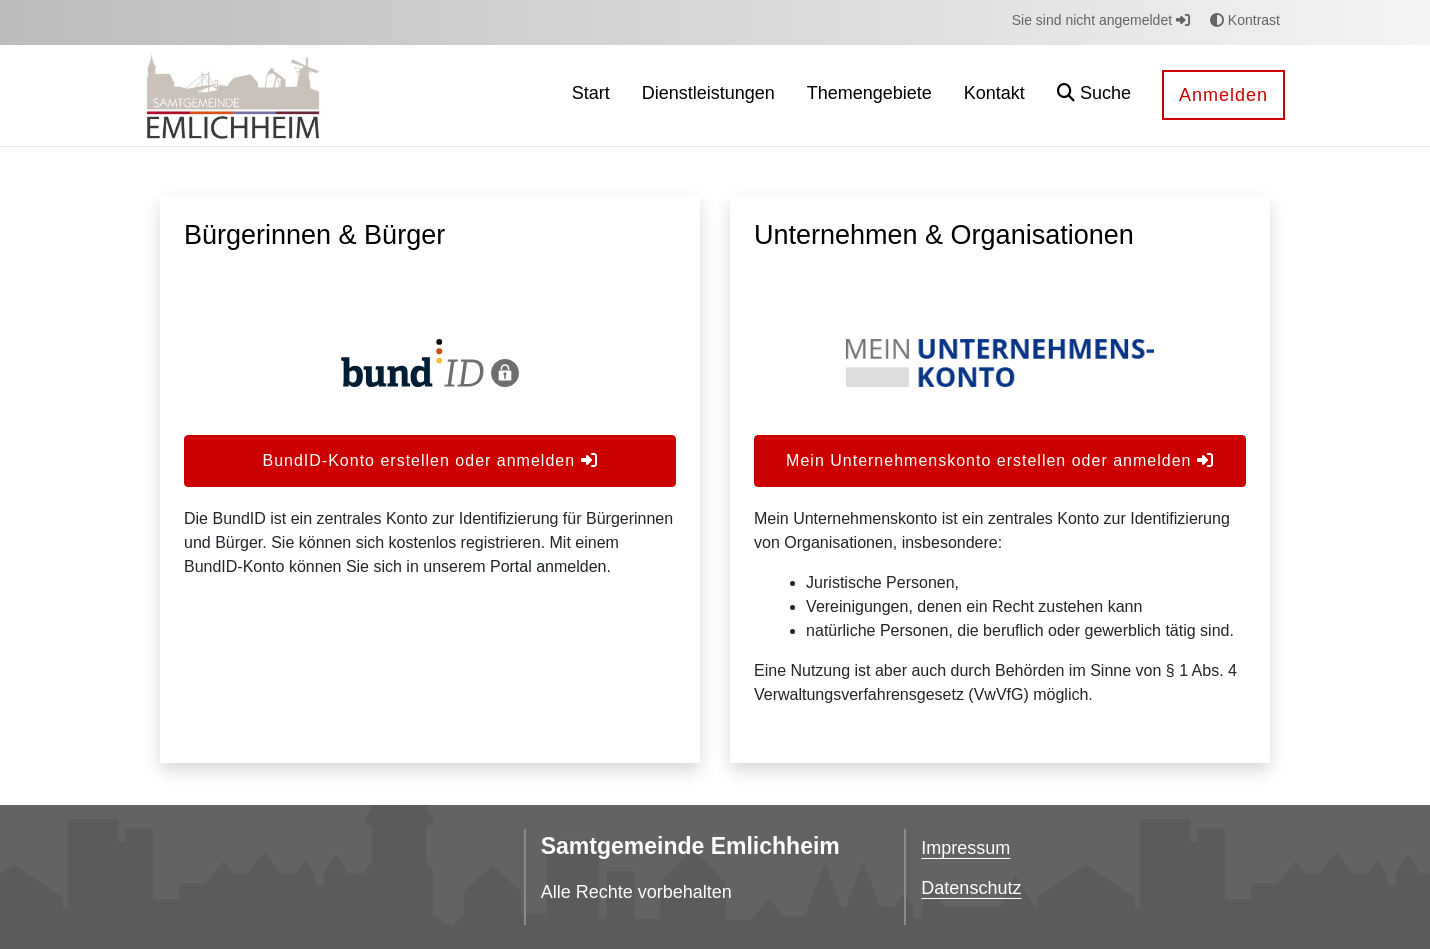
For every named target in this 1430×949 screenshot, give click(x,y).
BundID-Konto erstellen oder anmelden (429, 460)
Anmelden (1223, 95)
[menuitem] (591, 95)
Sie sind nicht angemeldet (1101, 20)
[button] (1094, 95)
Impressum (965, 848)
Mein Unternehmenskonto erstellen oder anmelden (1000, 460)
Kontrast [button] (1245, 20)
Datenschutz (971, 888)
